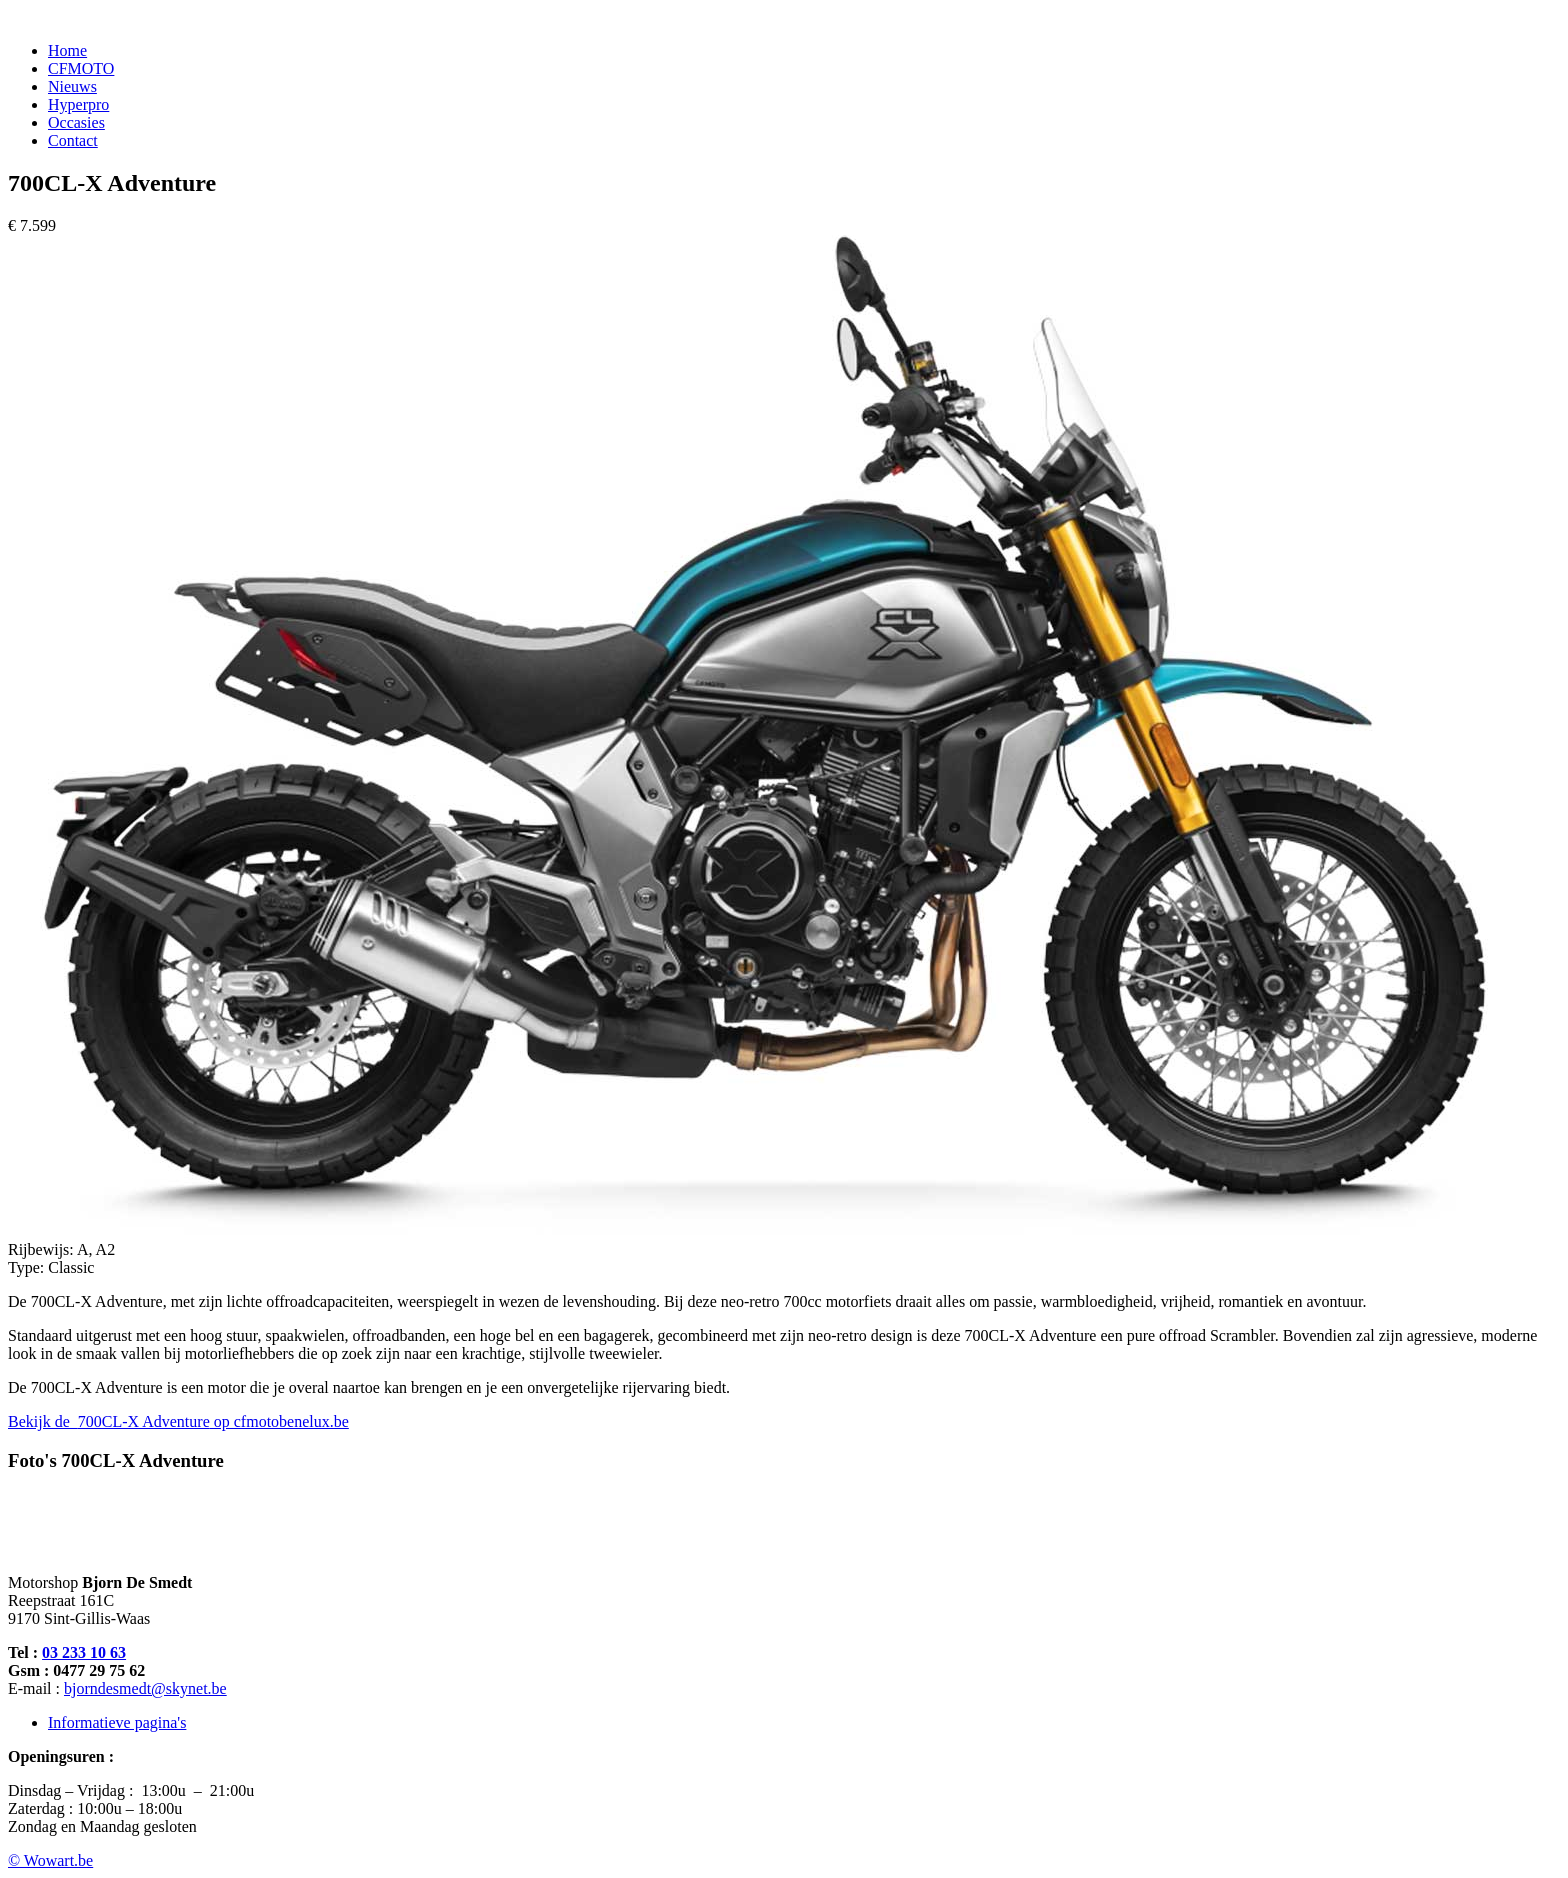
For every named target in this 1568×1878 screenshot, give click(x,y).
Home (67, 50)
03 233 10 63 (84, 1652)
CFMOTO (81, 68)
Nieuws (72, 86)
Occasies (76, 122)
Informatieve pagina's (117, 1722)
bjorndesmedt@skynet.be (145, 1688)
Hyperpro (78, 104)
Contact (73, 140)
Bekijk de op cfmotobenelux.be (178, 1421)
